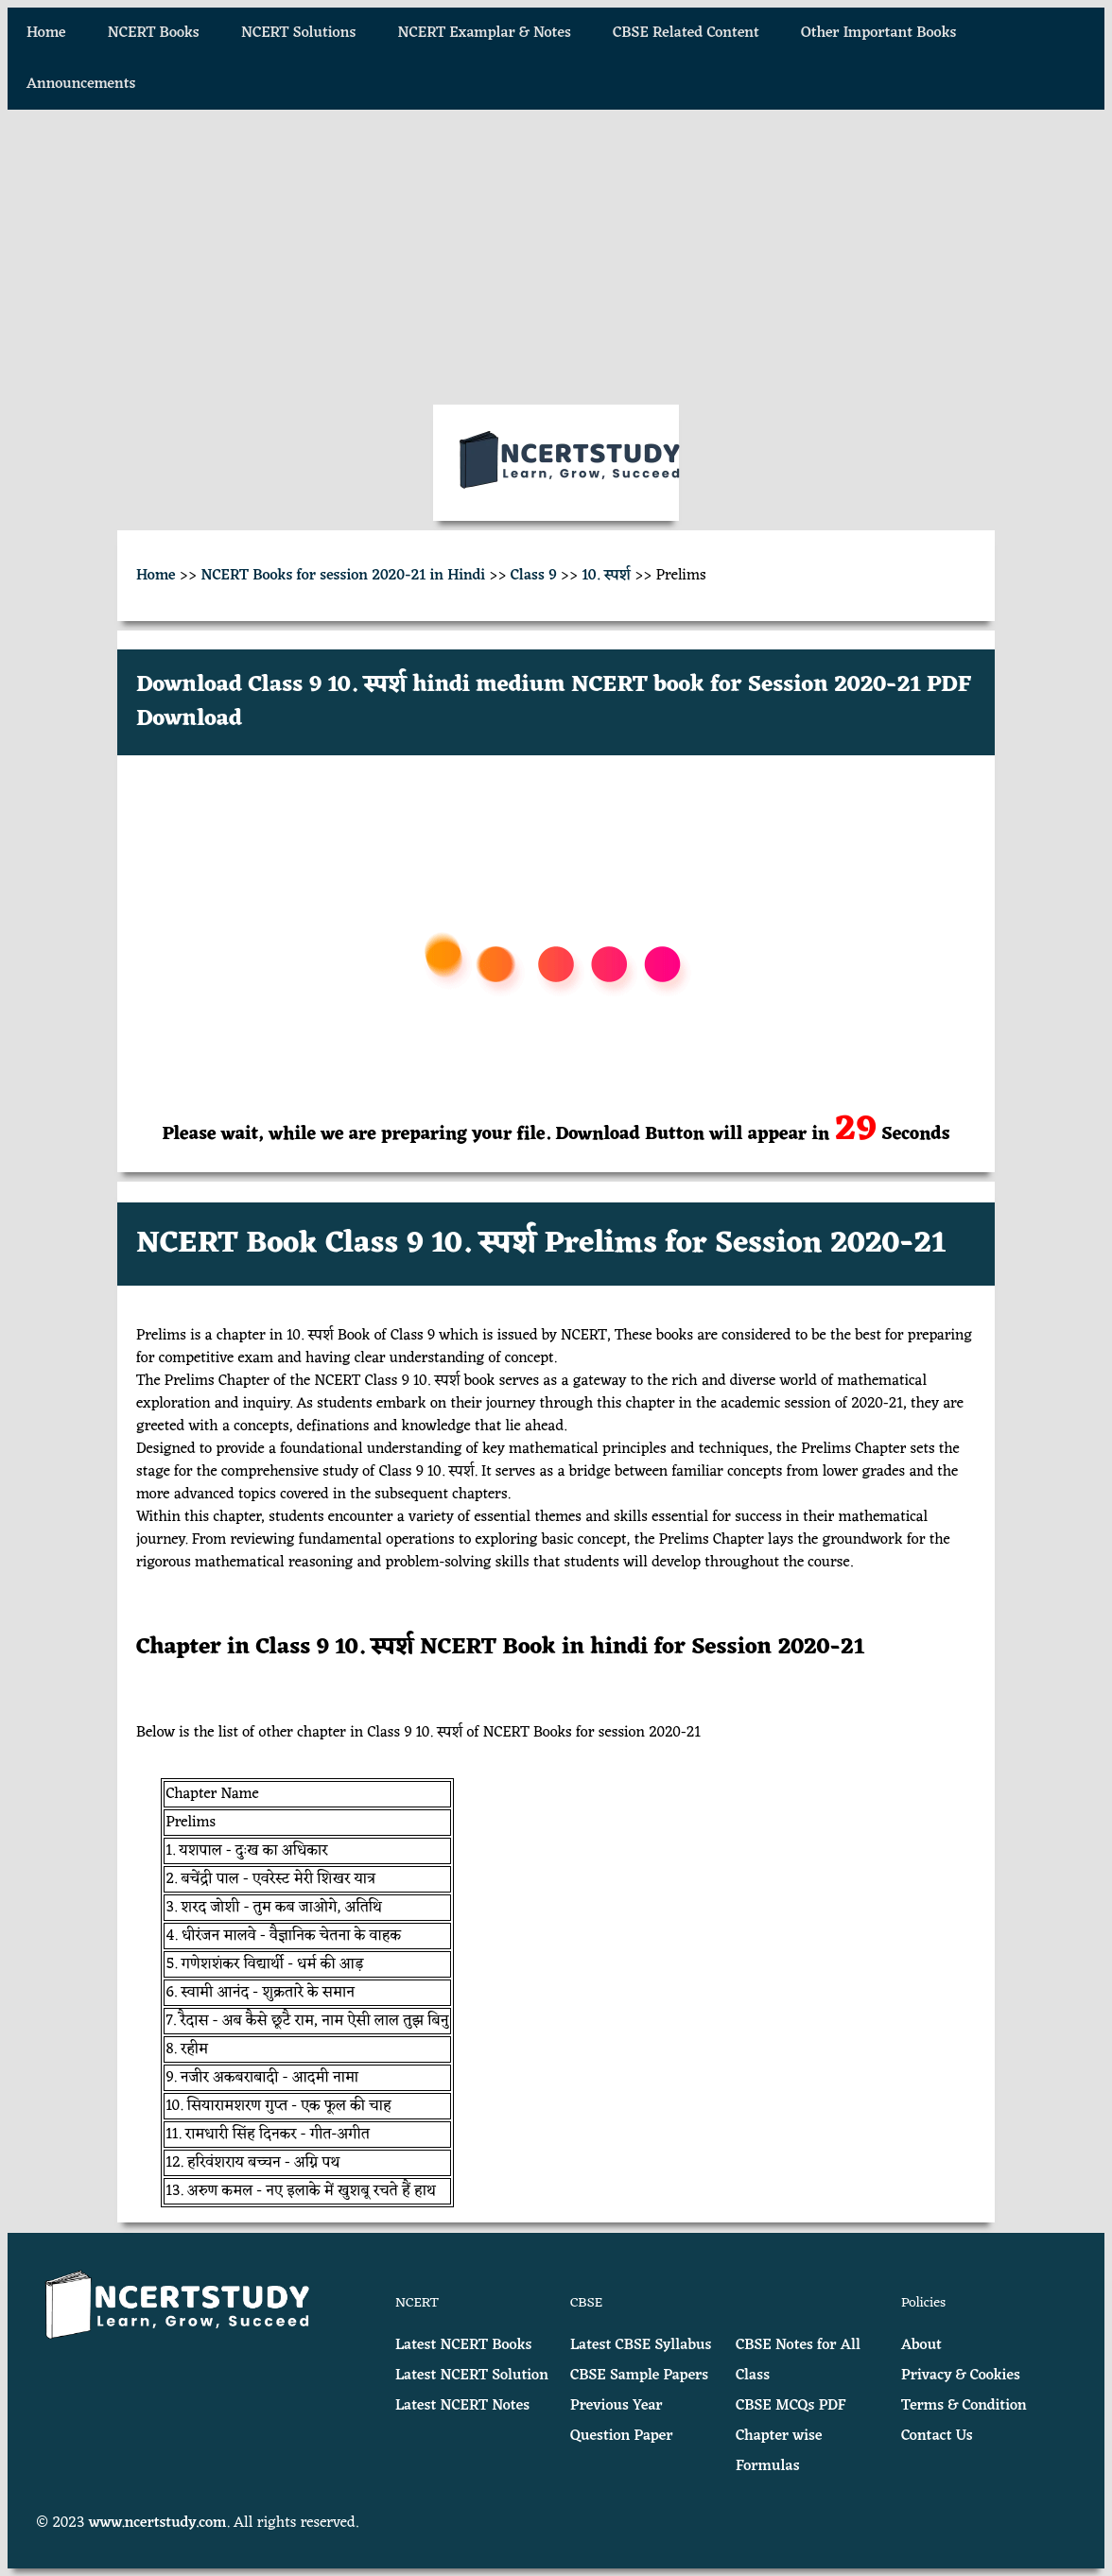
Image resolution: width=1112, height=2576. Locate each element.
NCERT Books (154, 33)
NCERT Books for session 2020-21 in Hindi (342, 575)
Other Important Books (878, 33)
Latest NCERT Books (463, 2345)
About (921, 2345)
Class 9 (534, 575)
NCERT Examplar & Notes (484, 33)
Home (46, 33)
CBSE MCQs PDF (791, 2406)
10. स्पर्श (606, 575)
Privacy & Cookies (960, 2375)
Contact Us (937, 2436)
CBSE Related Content (686, 33)
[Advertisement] (556, 257)
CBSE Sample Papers (639, 2375)
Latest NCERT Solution (471, 2375)
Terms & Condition (964, 2406)
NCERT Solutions (298, 33)
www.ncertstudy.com (158, 2523)
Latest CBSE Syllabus (640, 2345)
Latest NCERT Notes (462, 2406)
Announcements (80, 84)
